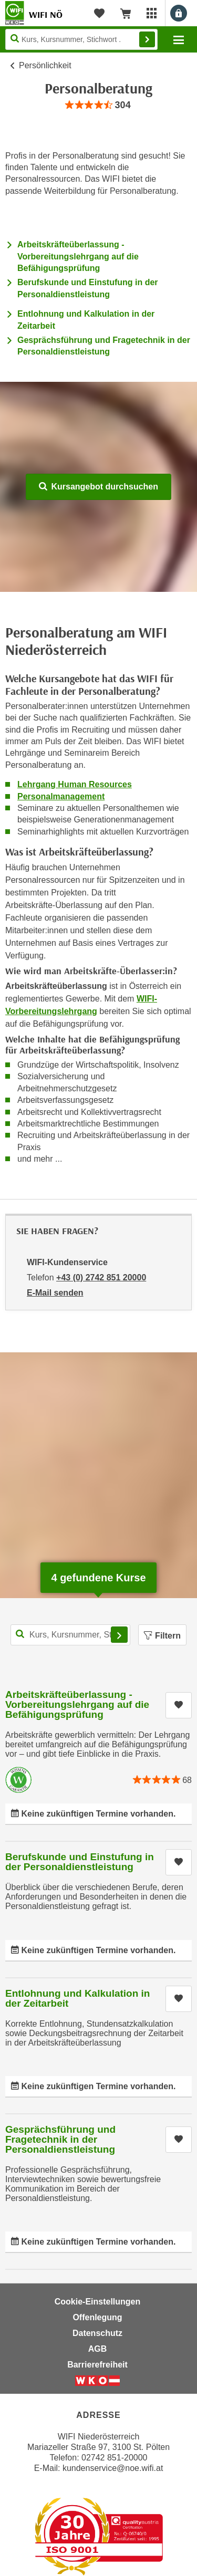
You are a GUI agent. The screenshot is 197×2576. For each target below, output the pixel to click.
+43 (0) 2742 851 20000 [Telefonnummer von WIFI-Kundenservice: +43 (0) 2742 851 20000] (101, 1277)
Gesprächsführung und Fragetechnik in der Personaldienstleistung (60, 2139)
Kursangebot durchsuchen (98, 486)
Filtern (162, 1635)
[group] (98, 105)
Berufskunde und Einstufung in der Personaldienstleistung (79, 1861)
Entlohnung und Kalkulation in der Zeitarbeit (77, 1998)
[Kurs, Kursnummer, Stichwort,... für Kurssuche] (70, 1634)
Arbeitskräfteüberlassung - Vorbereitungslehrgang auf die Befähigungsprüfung (78, 256)
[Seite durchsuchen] (81, 39)
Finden (147, 39)
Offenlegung (97, 2317)
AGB (97, 2348)
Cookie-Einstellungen (98, 2301)
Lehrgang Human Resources (74, 784)
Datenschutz (97, 2333)
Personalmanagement (61, 796)
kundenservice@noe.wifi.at (113, 2468)
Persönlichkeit (45, 65)
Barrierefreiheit (97, 2364)
